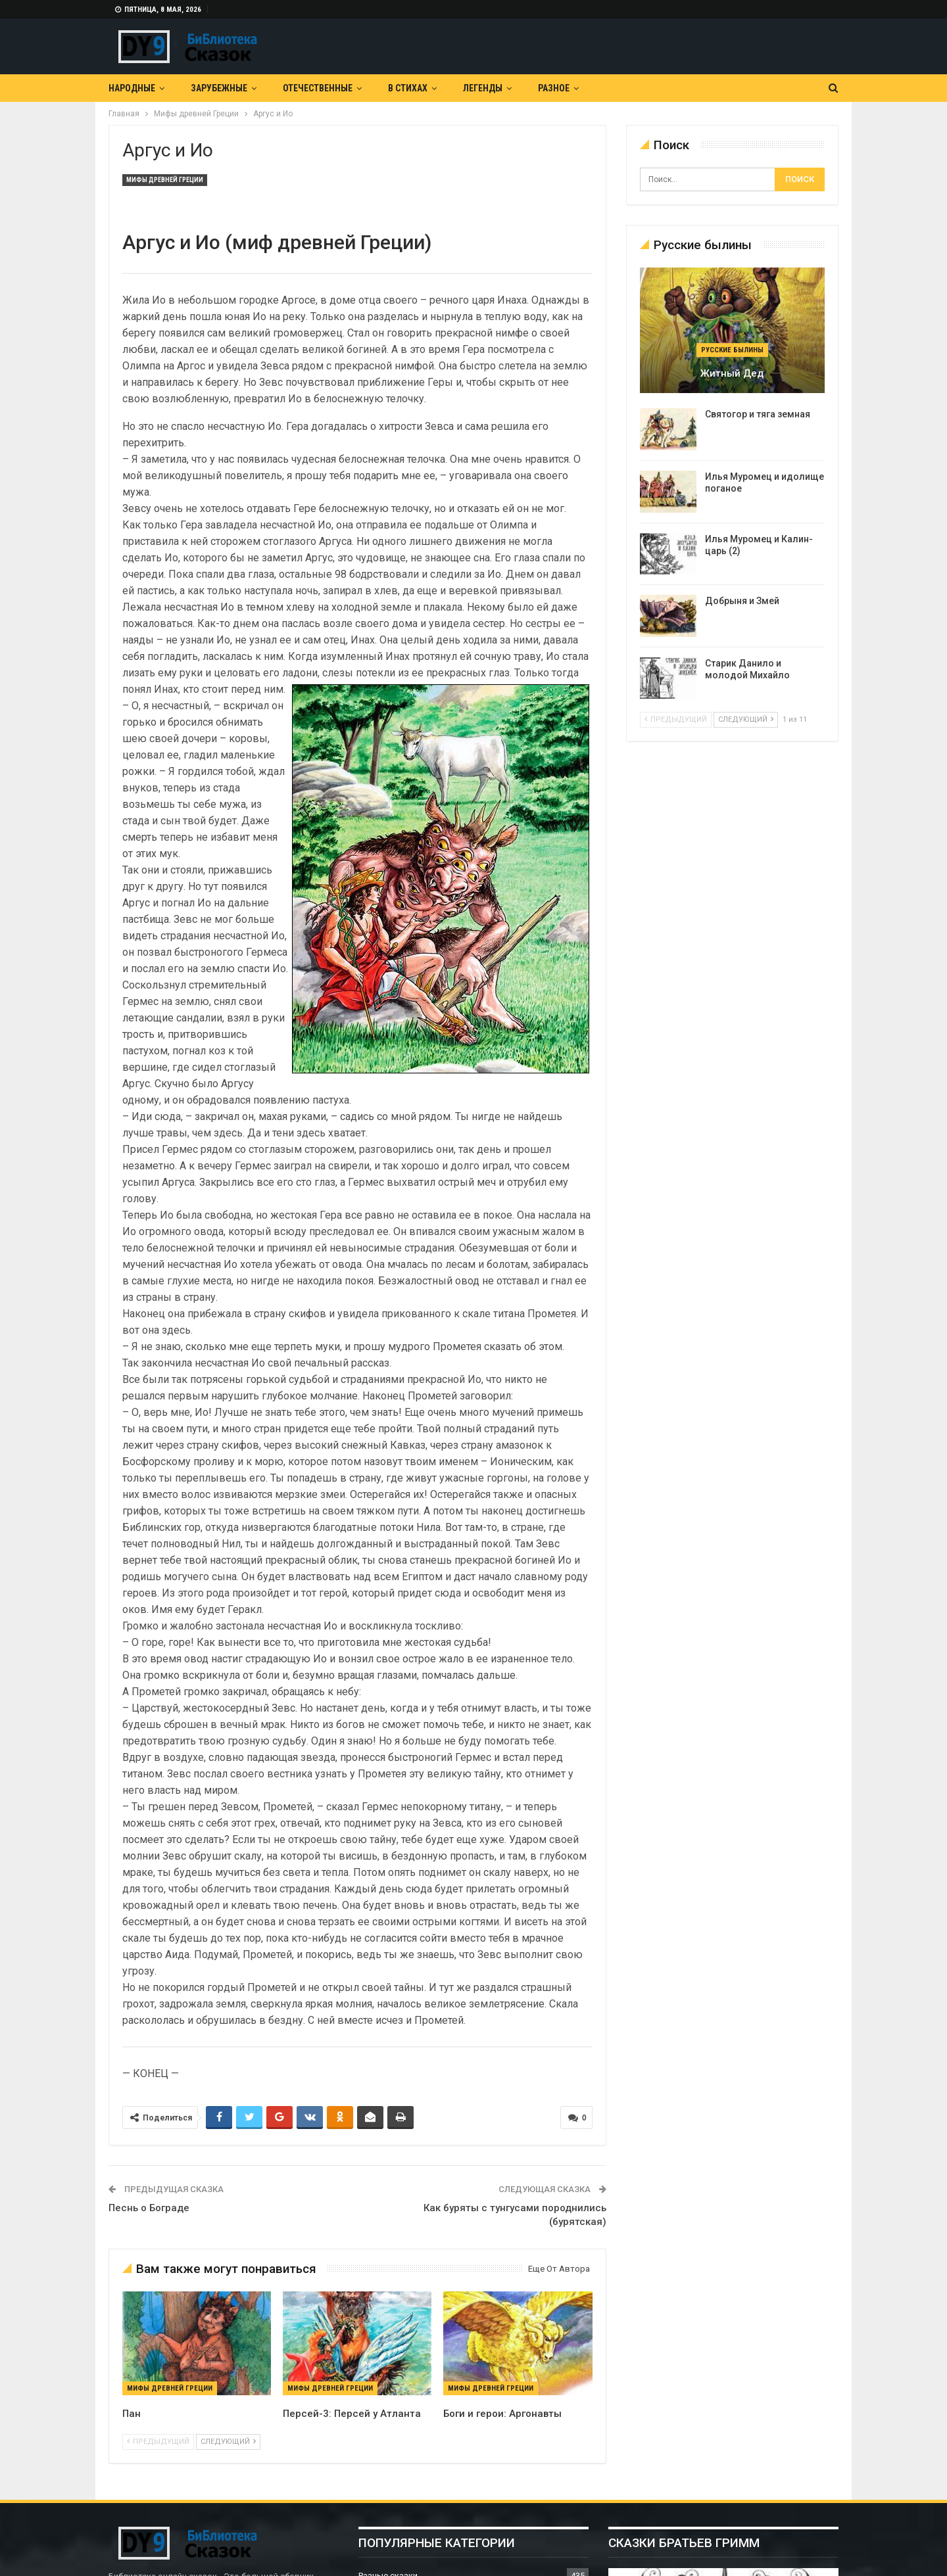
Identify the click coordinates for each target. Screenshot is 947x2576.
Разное (554, 88)
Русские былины (732, 350)
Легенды (482, 88)
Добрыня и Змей (742, 601)
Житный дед (732, 373)
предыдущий (158, 2441)
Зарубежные (219, 88)
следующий (228, 2441)
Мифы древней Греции (164, 179)
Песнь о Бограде (149, 2208)
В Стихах (407, 88)
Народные (132, 88)
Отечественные (317, 88)
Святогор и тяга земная (757, 414)
